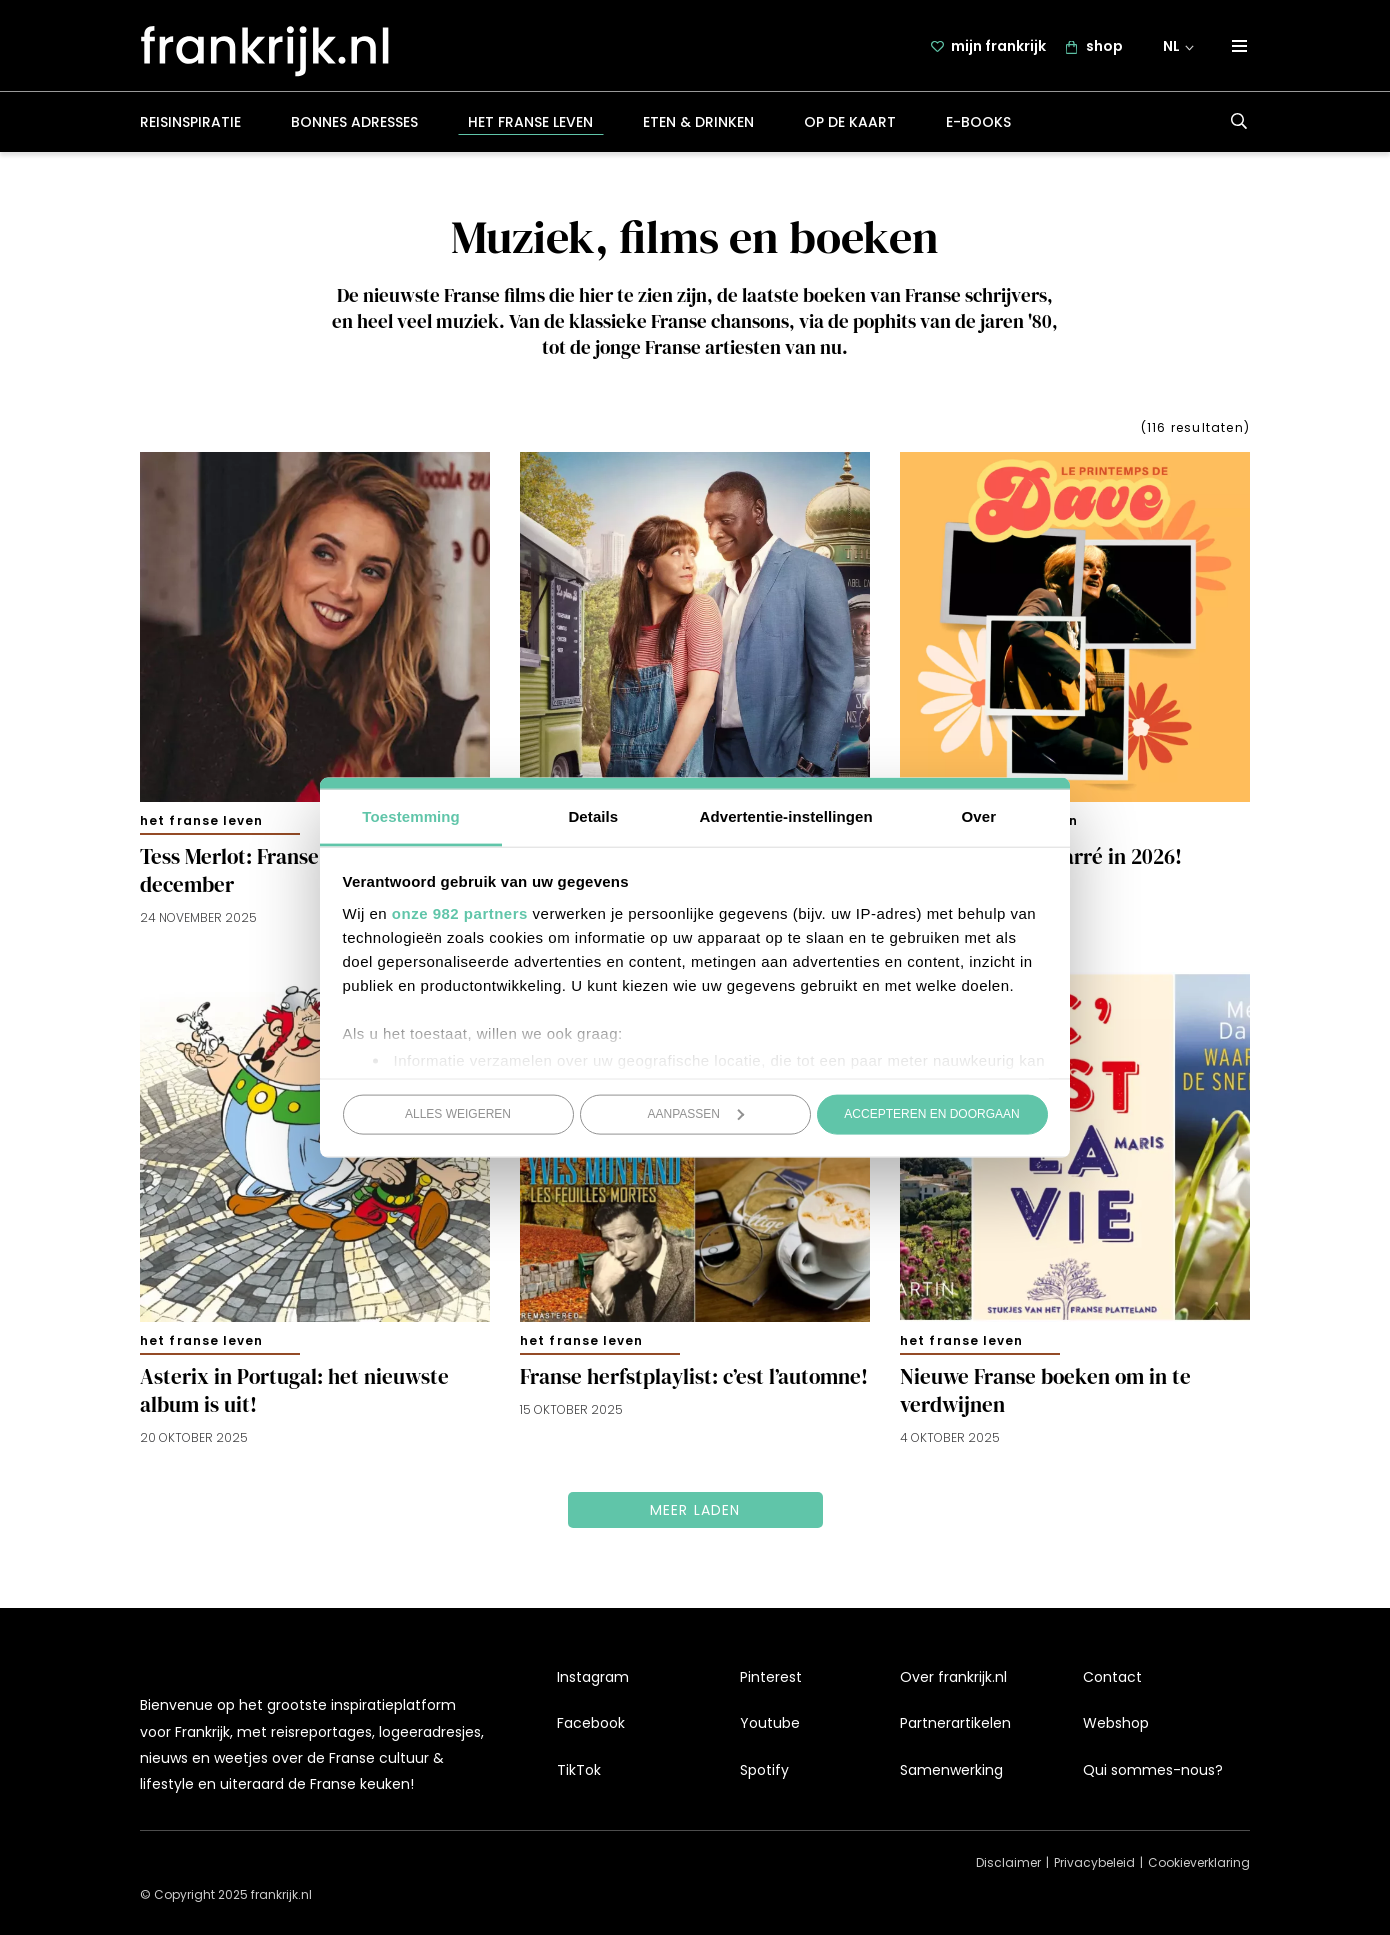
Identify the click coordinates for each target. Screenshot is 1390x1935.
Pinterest (771, 1677)
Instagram (593, 1677)
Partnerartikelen (955, 1723)
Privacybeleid (1094, 1862)
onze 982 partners (460, 912)
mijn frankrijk (998, 47)
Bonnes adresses (354, 124)
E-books (978, 124)
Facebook (591, 1723)
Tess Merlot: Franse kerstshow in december (292, 873)
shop (1104, 47)
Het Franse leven (530, 124)
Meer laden (695, 1512)
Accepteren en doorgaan (931, 1114)
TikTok (579, 1770)
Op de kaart (850, 124)
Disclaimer (1008, 1862)
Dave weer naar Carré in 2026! (1041, 859)
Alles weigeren (458, 1114)
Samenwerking (951, 1770)
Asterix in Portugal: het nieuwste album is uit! (294, 1393)
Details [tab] (593, 815)
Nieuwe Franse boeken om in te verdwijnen (1045, 1393)
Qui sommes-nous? (1153, 1770)
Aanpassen (696, 1114)
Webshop (1116, 1723)
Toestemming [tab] (411, 815)
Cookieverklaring (1199, 1862)
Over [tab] (979, 815)
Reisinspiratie (190, 124)
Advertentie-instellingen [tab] (786, 815)
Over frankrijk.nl (953, 1677)
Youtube (770, 1723)
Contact (1112, 1677)
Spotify (764, 1770)
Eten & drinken (698, 124)
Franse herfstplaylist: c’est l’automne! (694, 1379)
